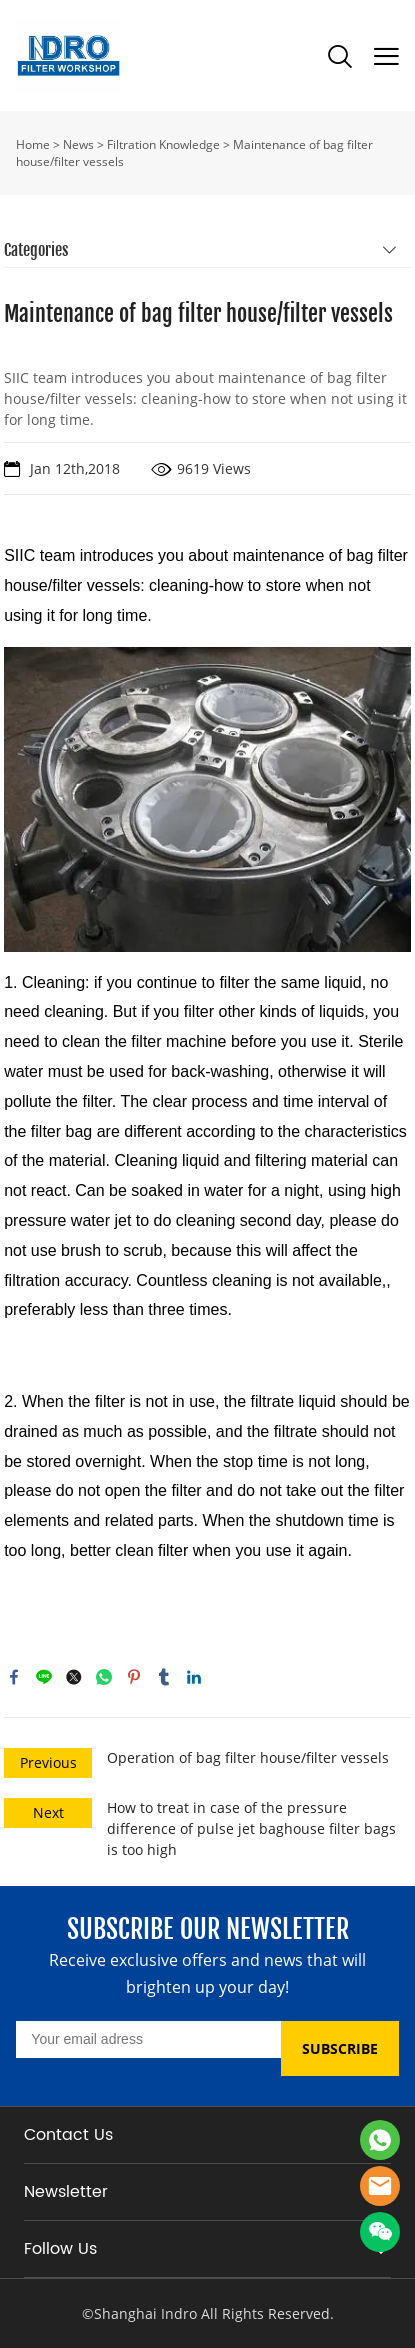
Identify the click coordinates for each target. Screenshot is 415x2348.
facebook (14, 1677)
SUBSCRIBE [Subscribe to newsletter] (340, 2048)
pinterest (134, 1677)
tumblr (164, 1677)
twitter (74, 1677)
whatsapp (104, 1677)
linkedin (194, 1677)
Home (33, 144)
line (44, 1677)
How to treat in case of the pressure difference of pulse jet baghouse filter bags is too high (251, 1828)
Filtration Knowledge (163, 144)
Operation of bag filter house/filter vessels (248, 1757)
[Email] (148, 2039)
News (78, 144)
